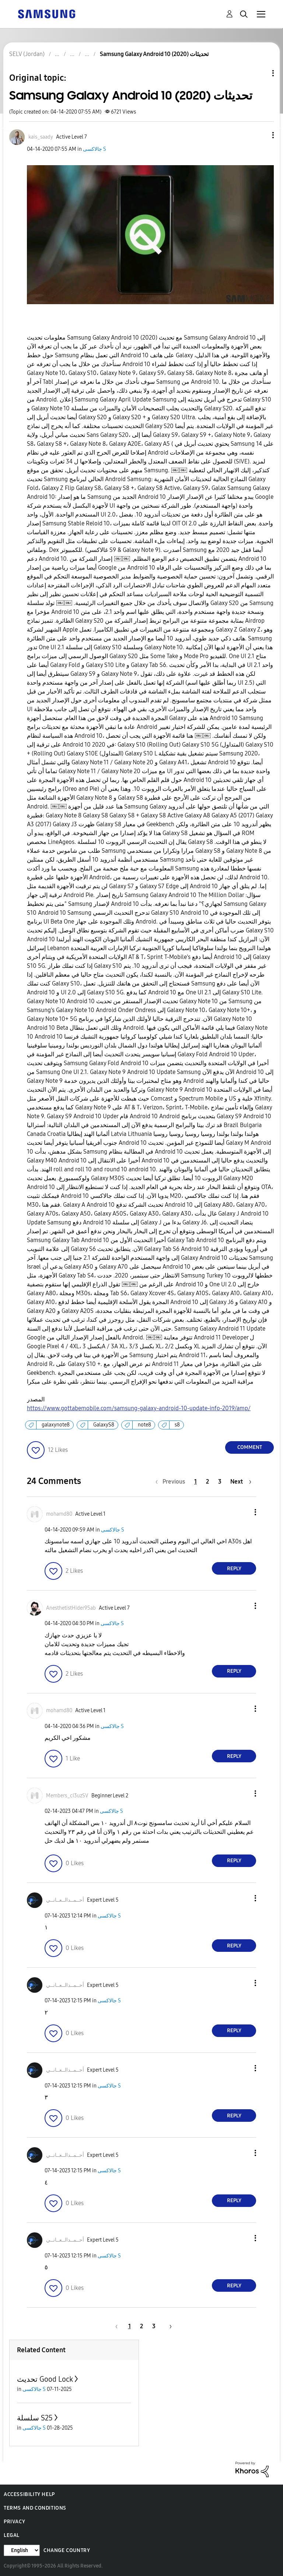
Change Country (66, 2550)
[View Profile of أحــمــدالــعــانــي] (65, 1900)
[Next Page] (241, 1481)
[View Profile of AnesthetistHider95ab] (71, 1608)
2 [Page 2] (207, 1481)
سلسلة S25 (35, 2417)
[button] (261, 135)
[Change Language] (22, 2550)
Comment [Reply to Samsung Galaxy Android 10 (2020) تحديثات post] (249, 1447)
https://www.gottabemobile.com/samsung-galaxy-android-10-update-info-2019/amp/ (139, 1408)
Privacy (14, 2521)
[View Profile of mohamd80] (59, 1514)
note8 (144, 1425)
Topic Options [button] (260, 73)
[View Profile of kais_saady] (40, 137)
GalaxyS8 (103, 1425)
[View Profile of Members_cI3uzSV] (67, 1796)
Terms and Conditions (35, 2508)
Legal (12, 2535)
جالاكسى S (94, 149)
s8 (177, 1425)
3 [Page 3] (219, 1481)
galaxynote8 (56, 1425)
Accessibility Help (29, 2494)
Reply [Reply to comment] (234, 1568)
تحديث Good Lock (45, 2379)
